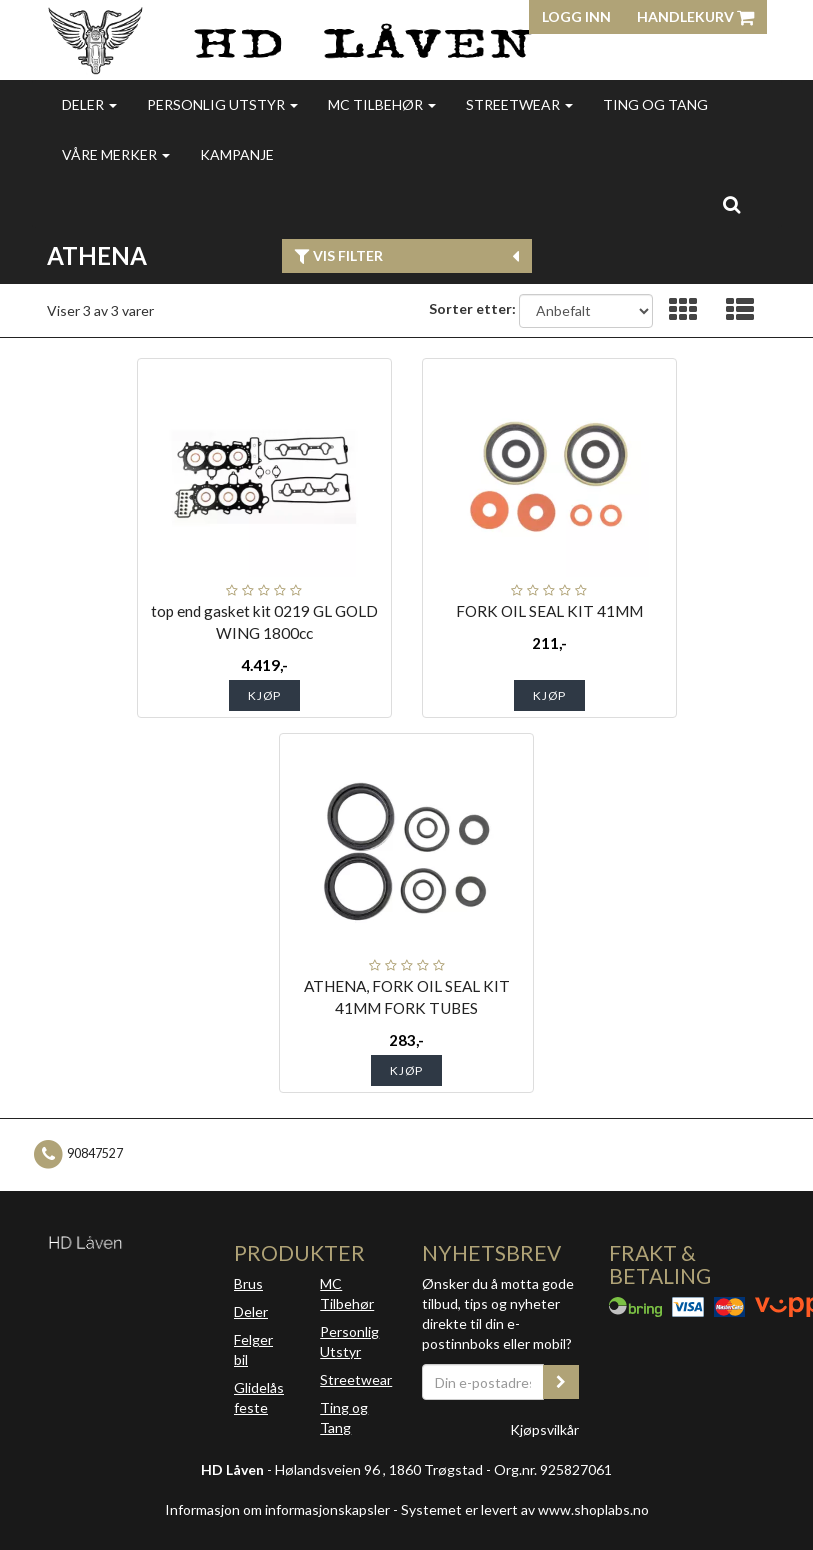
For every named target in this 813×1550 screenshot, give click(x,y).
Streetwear (519, 104)
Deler (89, 104)
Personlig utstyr (222, 104)
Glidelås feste (259, 1397)
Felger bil (253, 1349)
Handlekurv (695, 16)
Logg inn (576, 16)
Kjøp (264, 695)
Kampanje (237, 154)
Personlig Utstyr (349, 1341)
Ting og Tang (655, 104)
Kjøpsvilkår (544, 1429)
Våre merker (116, 154)
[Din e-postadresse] (483, 1382)
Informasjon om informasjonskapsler (277, 1509)
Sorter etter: (472, 308)
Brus (248, 1283)
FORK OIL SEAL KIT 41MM (549, 611)
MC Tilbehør (382, 104)
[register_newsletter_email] (561, 1382)
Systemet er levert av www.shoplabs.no (525, 1509)
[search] (731, 204)
